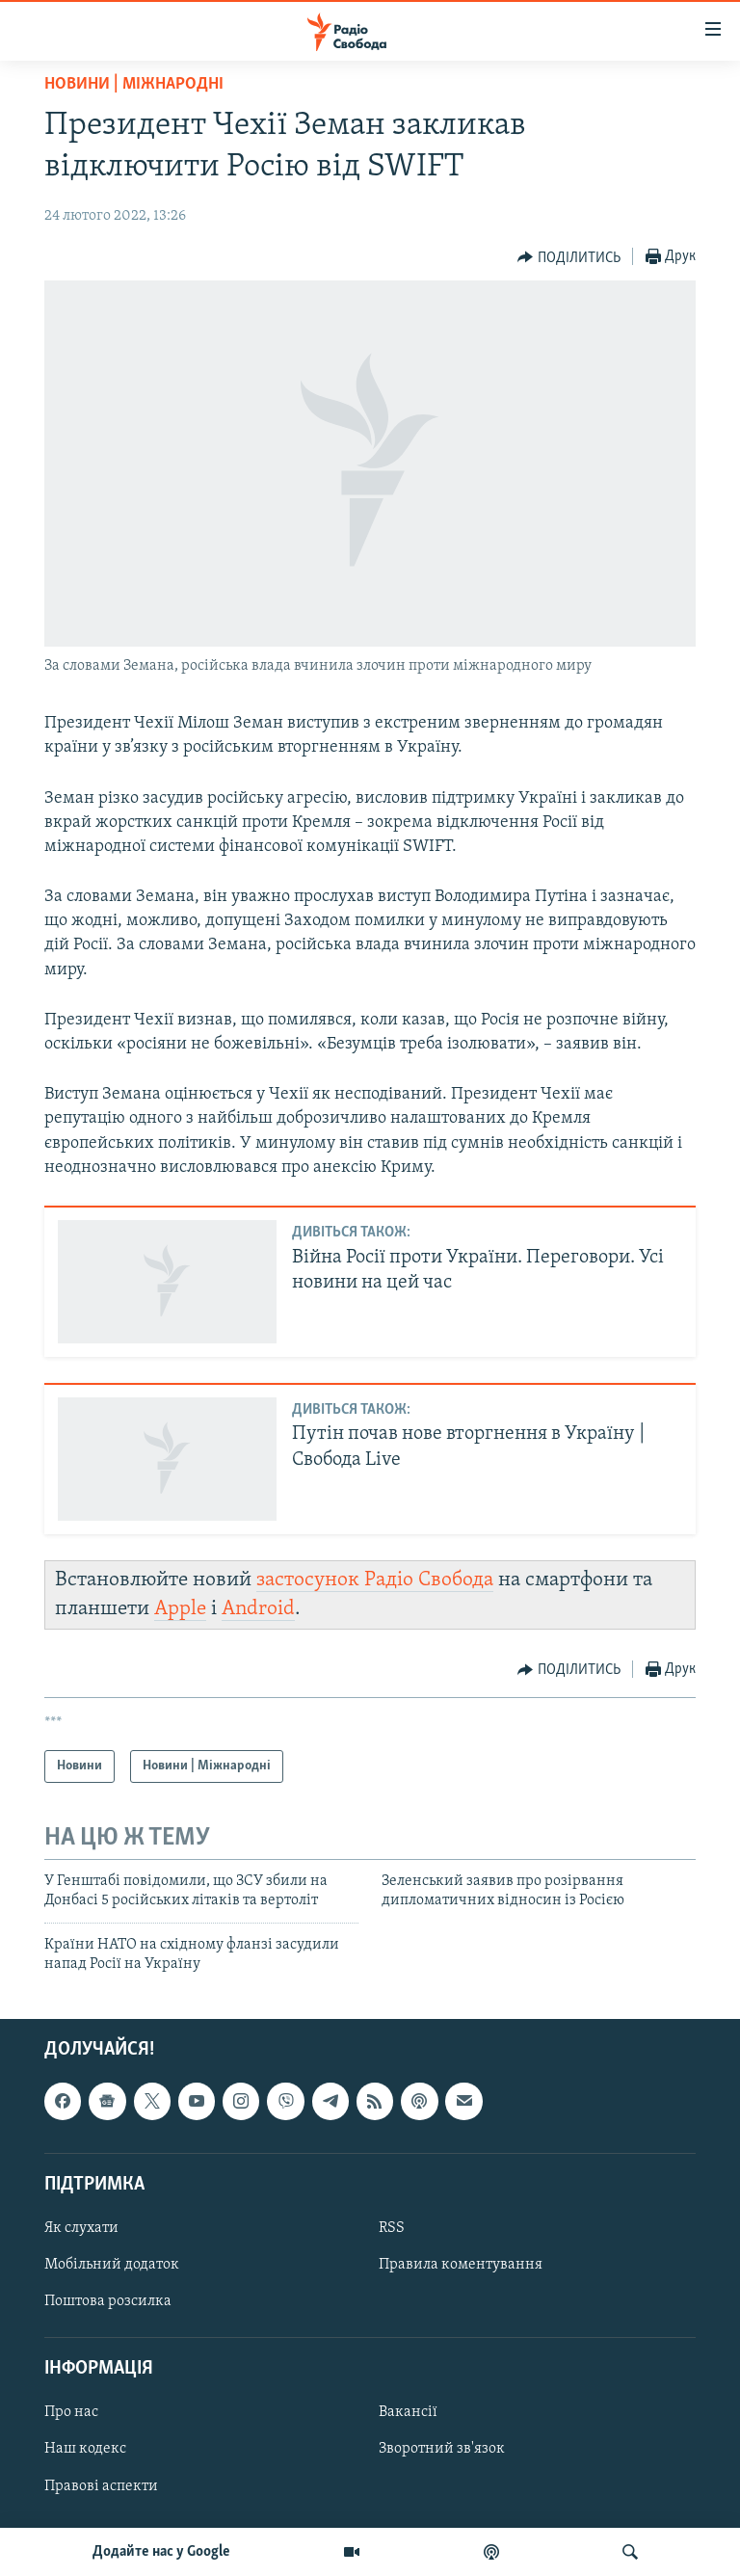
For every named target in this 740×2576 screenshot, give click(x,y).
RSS (392, 2227)
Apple (180, 1609)
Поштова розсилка (108, 2301)
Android (258, 1609)
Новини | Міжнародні (134, 84)
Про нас (71, 2412)
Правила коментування (460, 2264)
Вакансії (408, 2412)
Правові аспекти (101, 2485)
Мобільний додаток (111, 2264)
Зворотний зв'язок (442, 2448)
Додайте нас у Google (161, 2552)
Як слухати (81, 2227)
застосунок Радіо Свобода (374, 1580)
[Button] (569, 257)
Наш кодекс (85, 2448)
